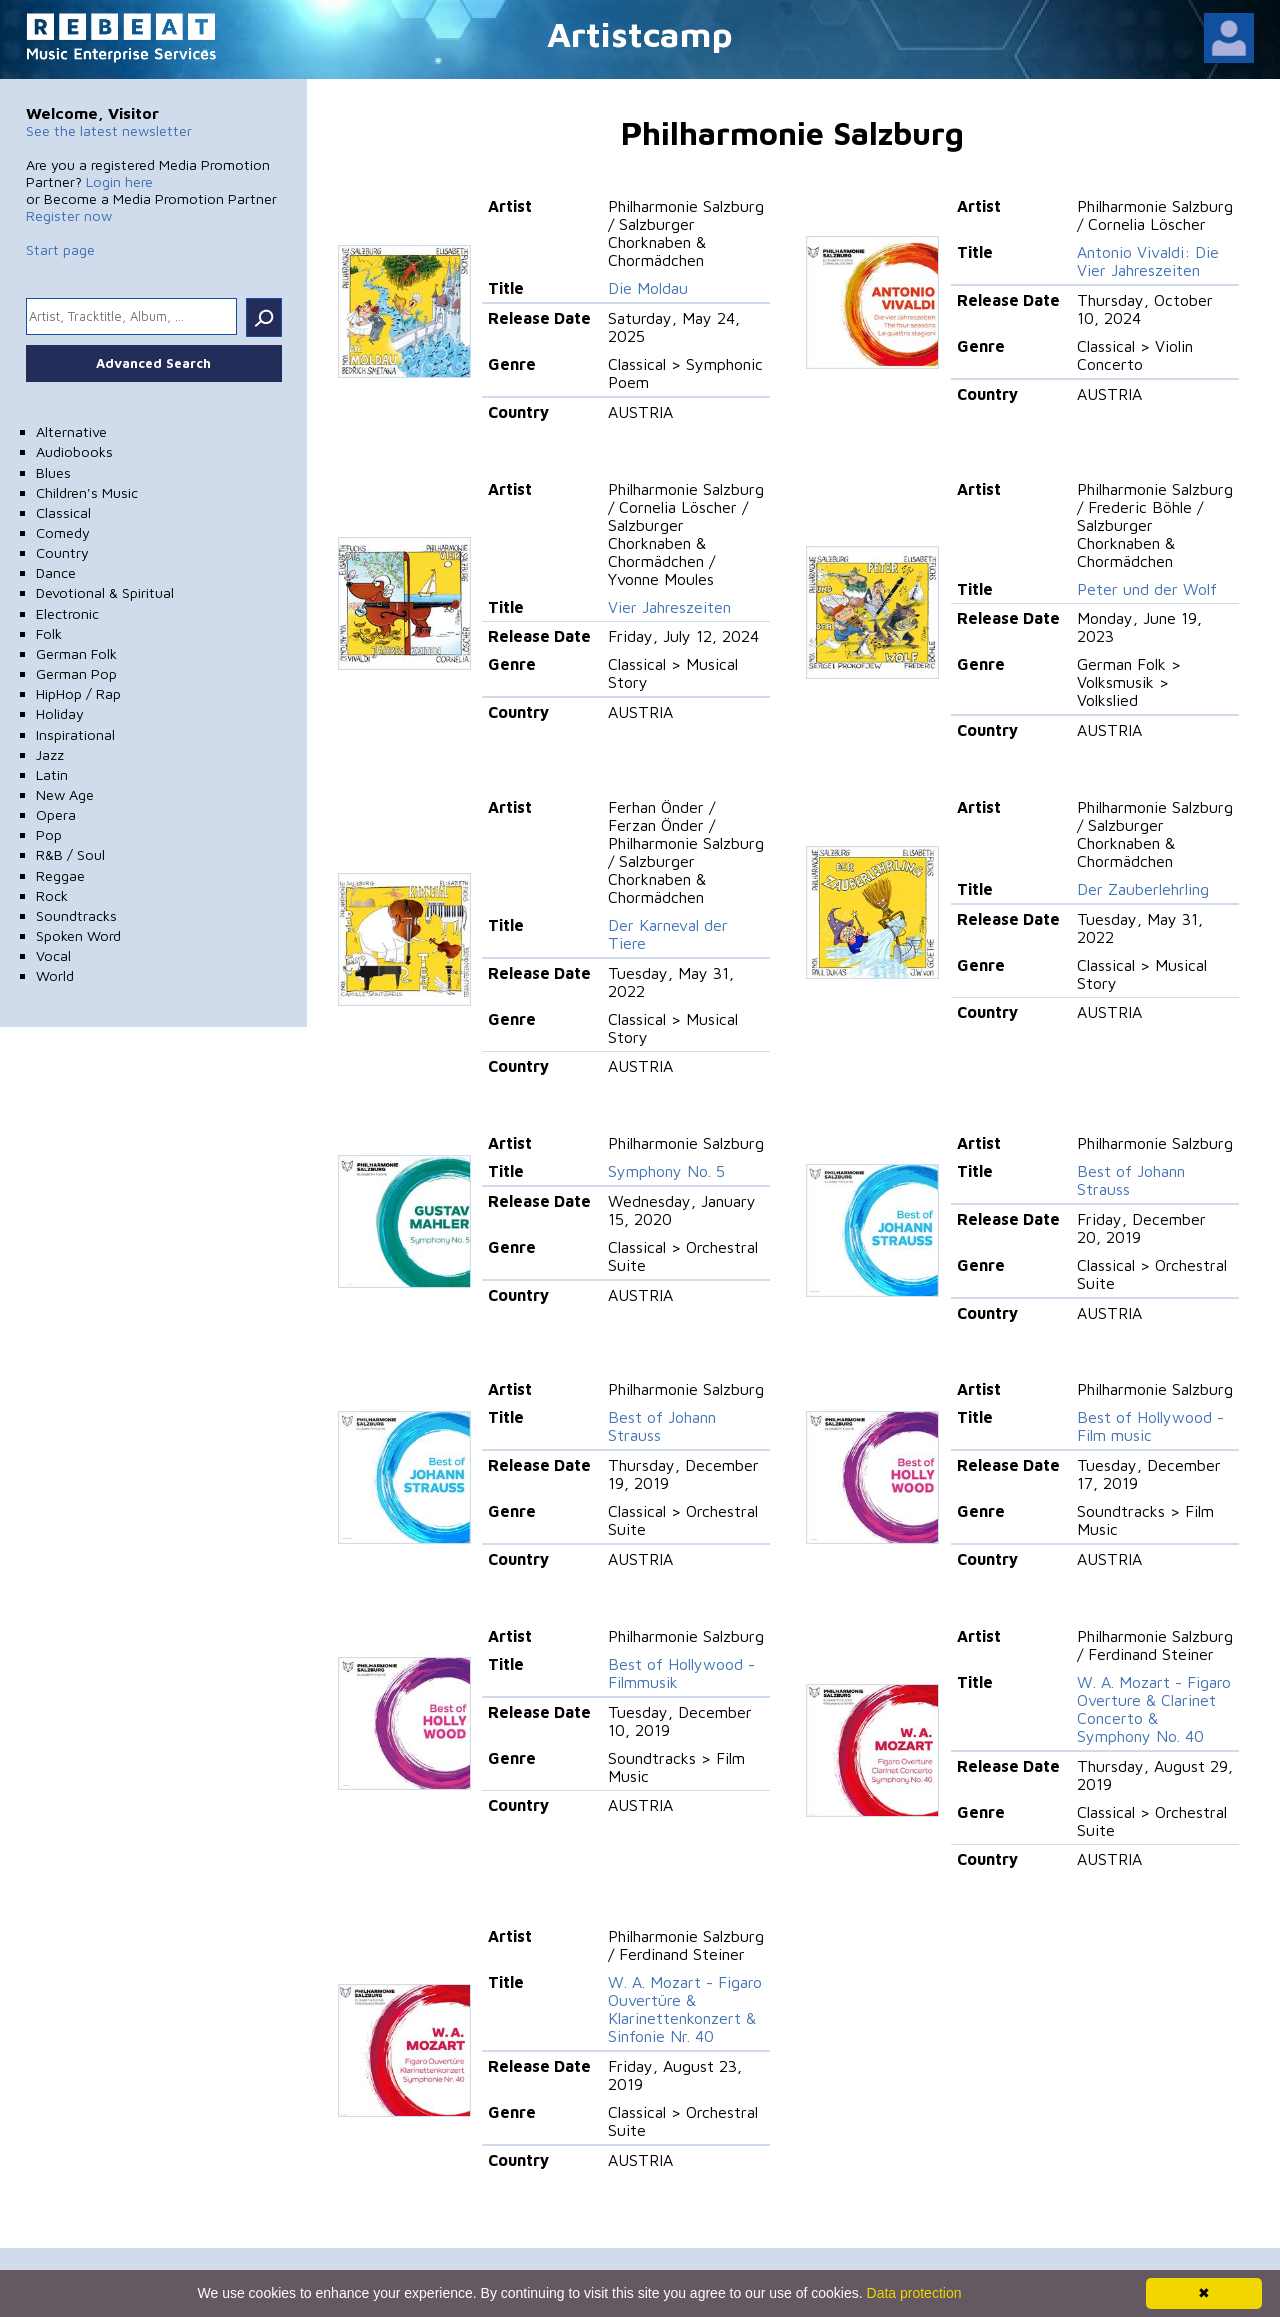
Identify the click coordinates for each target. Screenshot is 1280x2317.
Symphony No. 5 (666, 1171)
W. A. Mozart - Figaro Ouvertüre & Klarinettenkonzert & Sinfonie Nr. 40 (685, 2009)
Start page (60, 249)
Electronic (67, 613)
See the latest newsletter (109, 130)
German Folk (76, 653)
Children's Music (87, 492)
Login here (119, 181)
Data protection (914, 2293)
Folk (49, 633)
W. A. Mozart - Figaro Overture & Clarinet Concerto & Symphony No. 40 (1154, 1709)
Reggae (60, 875)
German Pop (76, 673)
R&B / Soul (70, 854)
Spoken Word (78, 935)
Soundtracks (76, 915)
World (55, 975)
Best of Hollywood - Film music (1150, 1426)
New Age (65, 794)
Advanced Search (153, 363)
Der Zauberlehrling (1143, 889)
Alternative (71, 431)
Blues (53, 472)
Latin (52, 774)
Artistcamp (640, 33)
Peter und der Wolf (1147, 589)
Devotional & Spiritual (105, 592)
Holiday (60, 713)
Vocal (53, 955)
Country (62, 552)
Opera (56, 814)
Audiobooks (74, 451)
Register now (69, 215)
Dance (56, 572)
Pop (49, 834)
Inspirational (75, 734)
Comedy (63, 532)
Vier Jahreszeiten (669, 607)
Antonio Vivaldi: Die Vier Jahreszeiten (1148, 261)
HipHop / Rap (78, 693)
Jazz (50, 754)
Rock (52, 895)
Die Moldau (648, 288)
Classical (63, 512)
